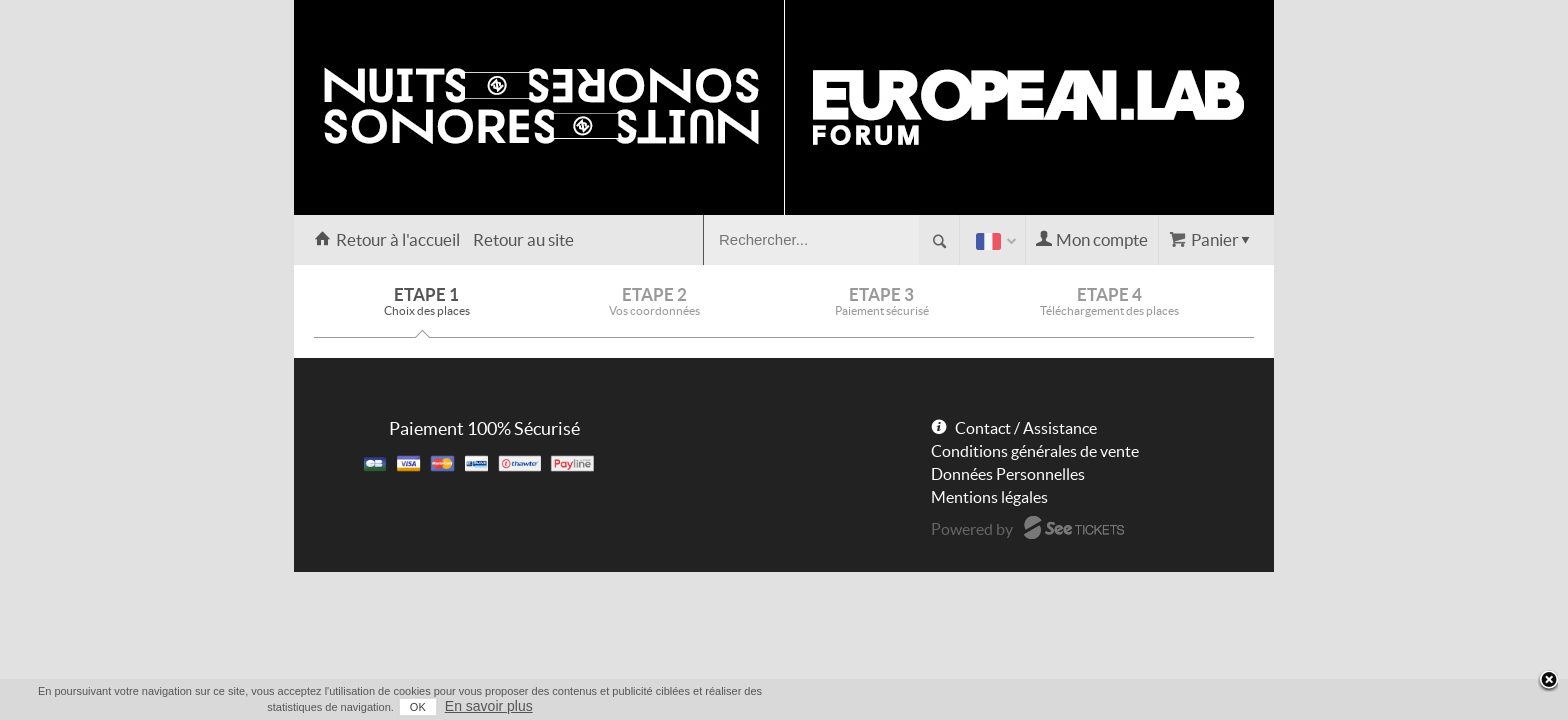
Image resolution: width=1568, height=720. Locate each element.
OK (1165, 707)
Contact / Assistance (1026, 428)
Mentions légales (989, 497)
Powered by (972, 529)
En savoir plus (1236, 706)
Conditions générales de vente (1035, 451)
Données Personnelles (1008, 474)
